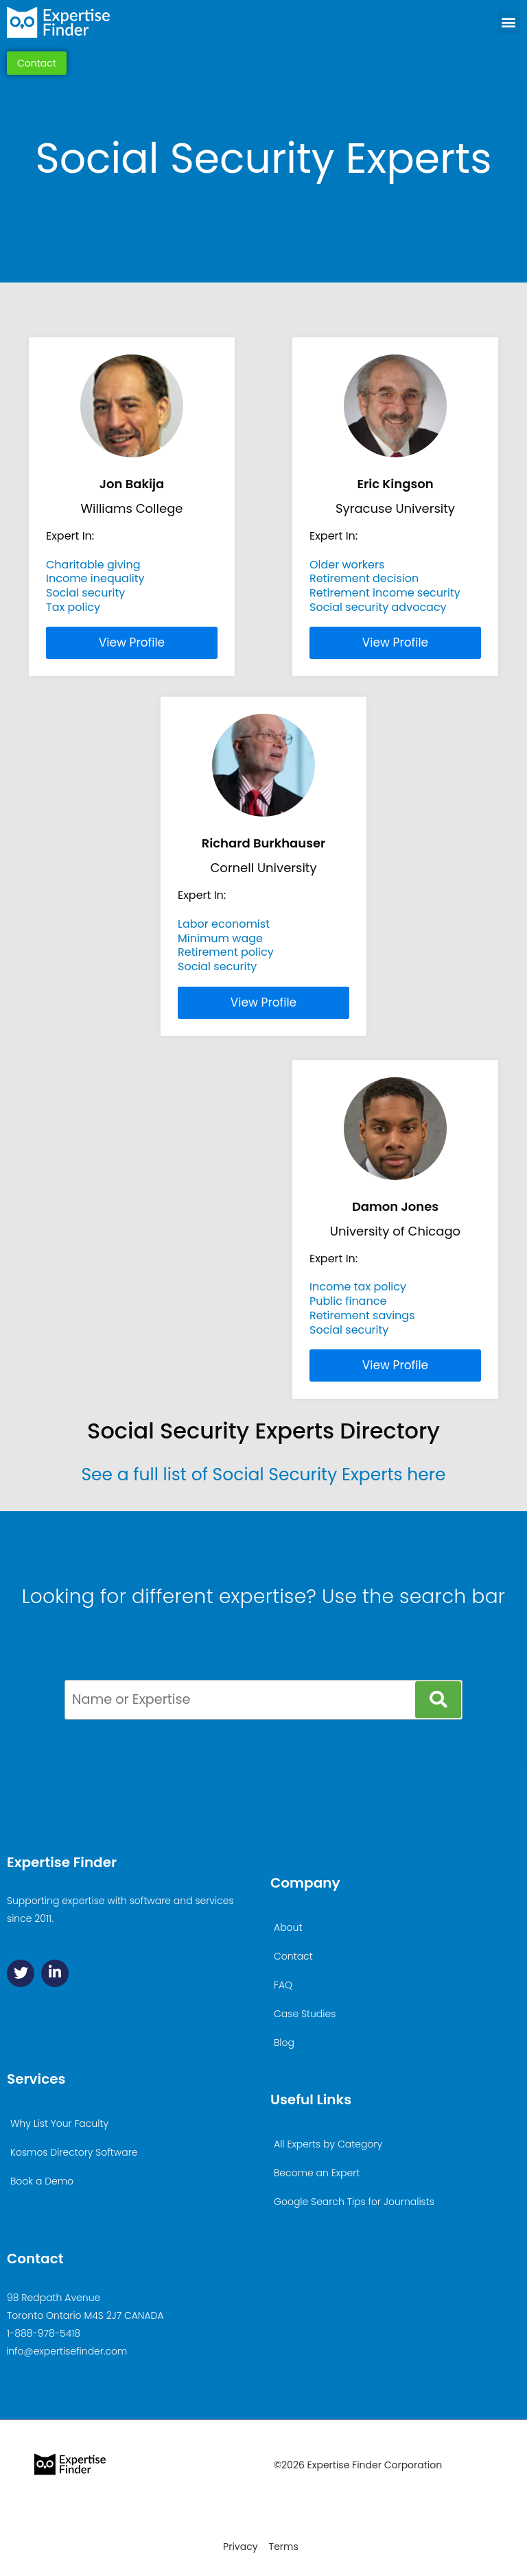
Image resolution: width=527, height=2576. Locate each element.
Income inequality (95, 578)
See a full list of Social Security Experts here (263, 1474)
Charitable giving (93, 565)
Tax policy (73, 607)
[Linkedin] (55, 1973)
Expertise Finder (62, 1862)
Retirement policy (226, 952)
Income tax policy (357, 1287)
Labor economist (224, 924)
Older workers (346, 565)
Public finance (347, 1301)
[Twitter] (20, 1973)
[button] (508, 22)
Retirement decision (364, 578)
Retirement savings (362, 1315)
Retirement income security (384, 593)
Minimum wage (220, 938)
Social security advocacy (378, 607)
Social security (85, 593)
